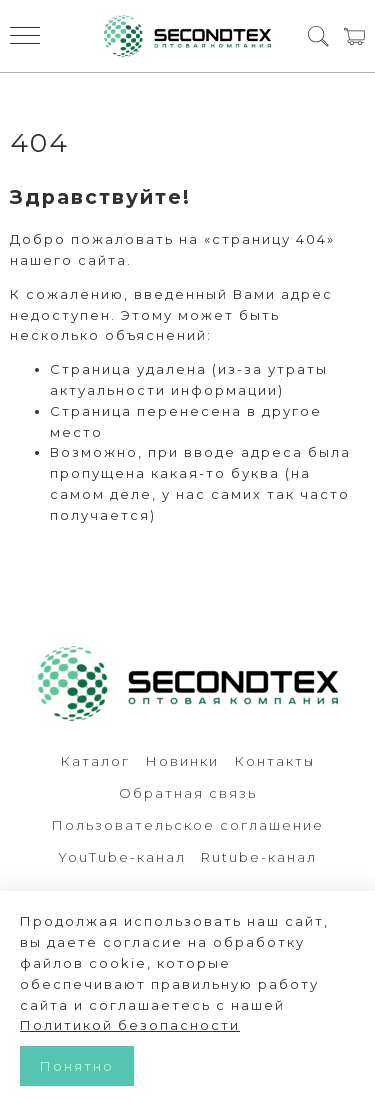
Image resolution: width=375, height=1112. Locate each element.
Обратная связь (188, 793)
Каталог (95, 761)
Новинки (182, 761)
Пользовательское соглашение (187, 825)
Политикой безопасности (130, 1025)
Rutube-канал (259, 857)
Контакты (274, 761)
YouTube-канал (122, 857)
